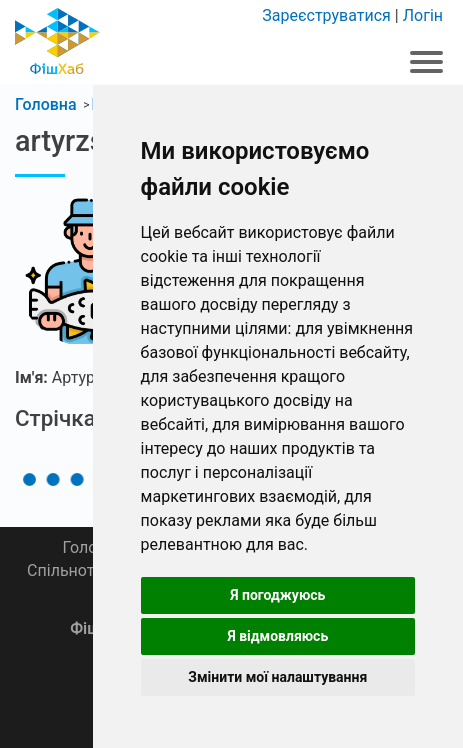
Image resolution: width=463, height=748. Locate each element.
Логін (423, 15)
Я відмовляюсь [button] (277, 636)
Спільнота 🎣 (77, 570)
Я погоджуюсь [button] (277, 595)
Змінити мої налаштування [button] (277, 677)
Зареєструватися (326, 15)
